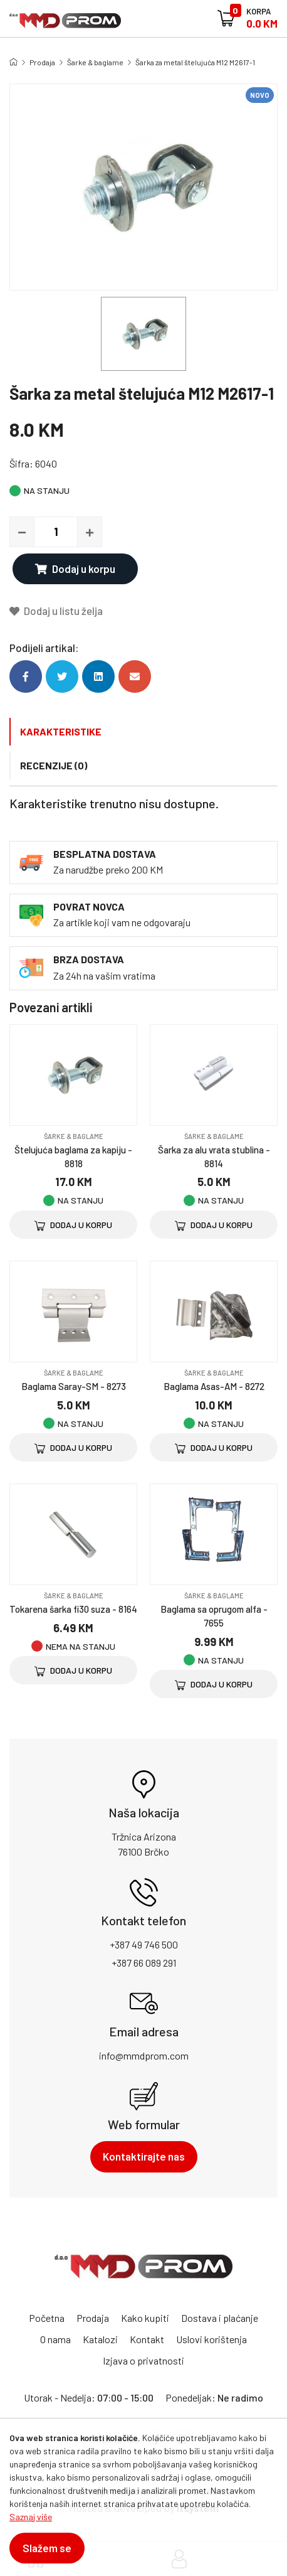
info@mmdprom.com (144, 2055)
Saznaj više (30, 2516)
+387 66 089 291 (144, 1963)
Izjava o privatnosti (143, 2360)
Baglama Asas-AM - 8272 (214, 1386)
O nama (55, 2339)
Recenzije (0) (53, 765)
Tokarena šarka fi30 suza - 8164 (73, 1609)
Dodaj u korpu (75, 568)
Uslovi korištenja (211, 2339)
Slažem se (47, 2547)
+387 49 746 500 (144, 1944)
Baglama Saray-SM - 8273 (73, 1386)
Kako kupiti (145, 2318)
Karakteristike (61, 731)
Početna (47, 2318)
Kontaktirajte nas (144, 2156)
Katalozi (100, 2339)
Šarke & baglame (95, 62)
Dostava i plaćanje (219, 2318)
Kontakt (147, 2339)
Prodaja (42, 62)
